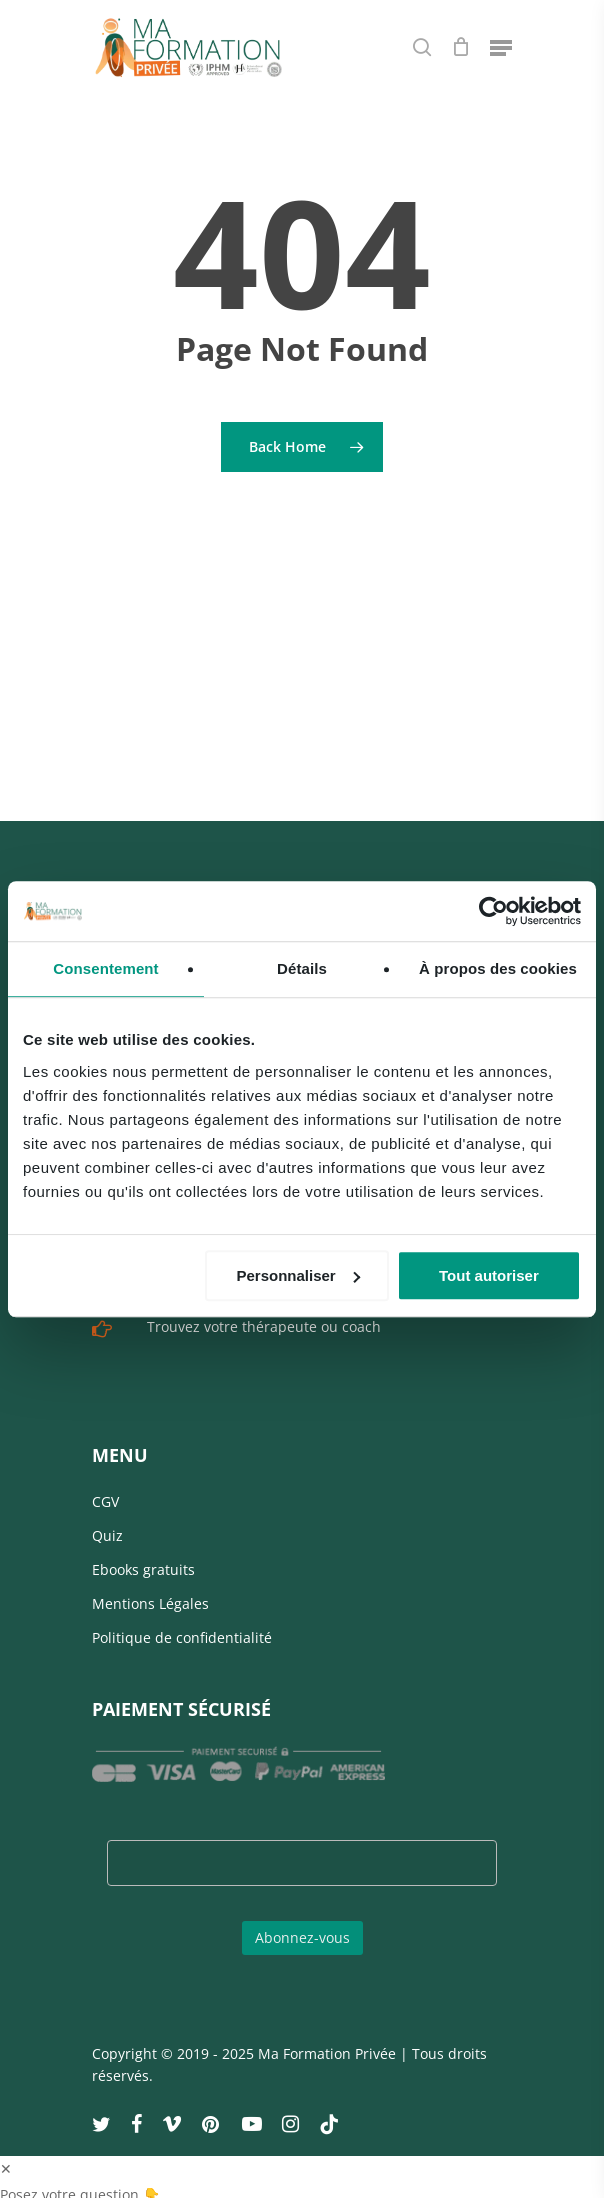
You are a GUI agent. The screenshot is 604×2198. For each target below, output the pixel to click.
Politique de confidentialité (182, 1620)
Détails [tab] (302, 968)
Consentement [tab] (105, 968)
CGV (105, 1484)
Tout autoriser (489, 1275)
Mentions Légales (150, 1586)
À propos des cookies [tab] (498, 968)
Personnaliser (297, 1275)
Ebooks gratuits (143, 1552)
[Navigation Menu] (501, 47)
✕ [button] (6, 2151)
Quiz (107, 1518)
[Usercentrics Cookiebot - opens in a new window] (493, 911)
